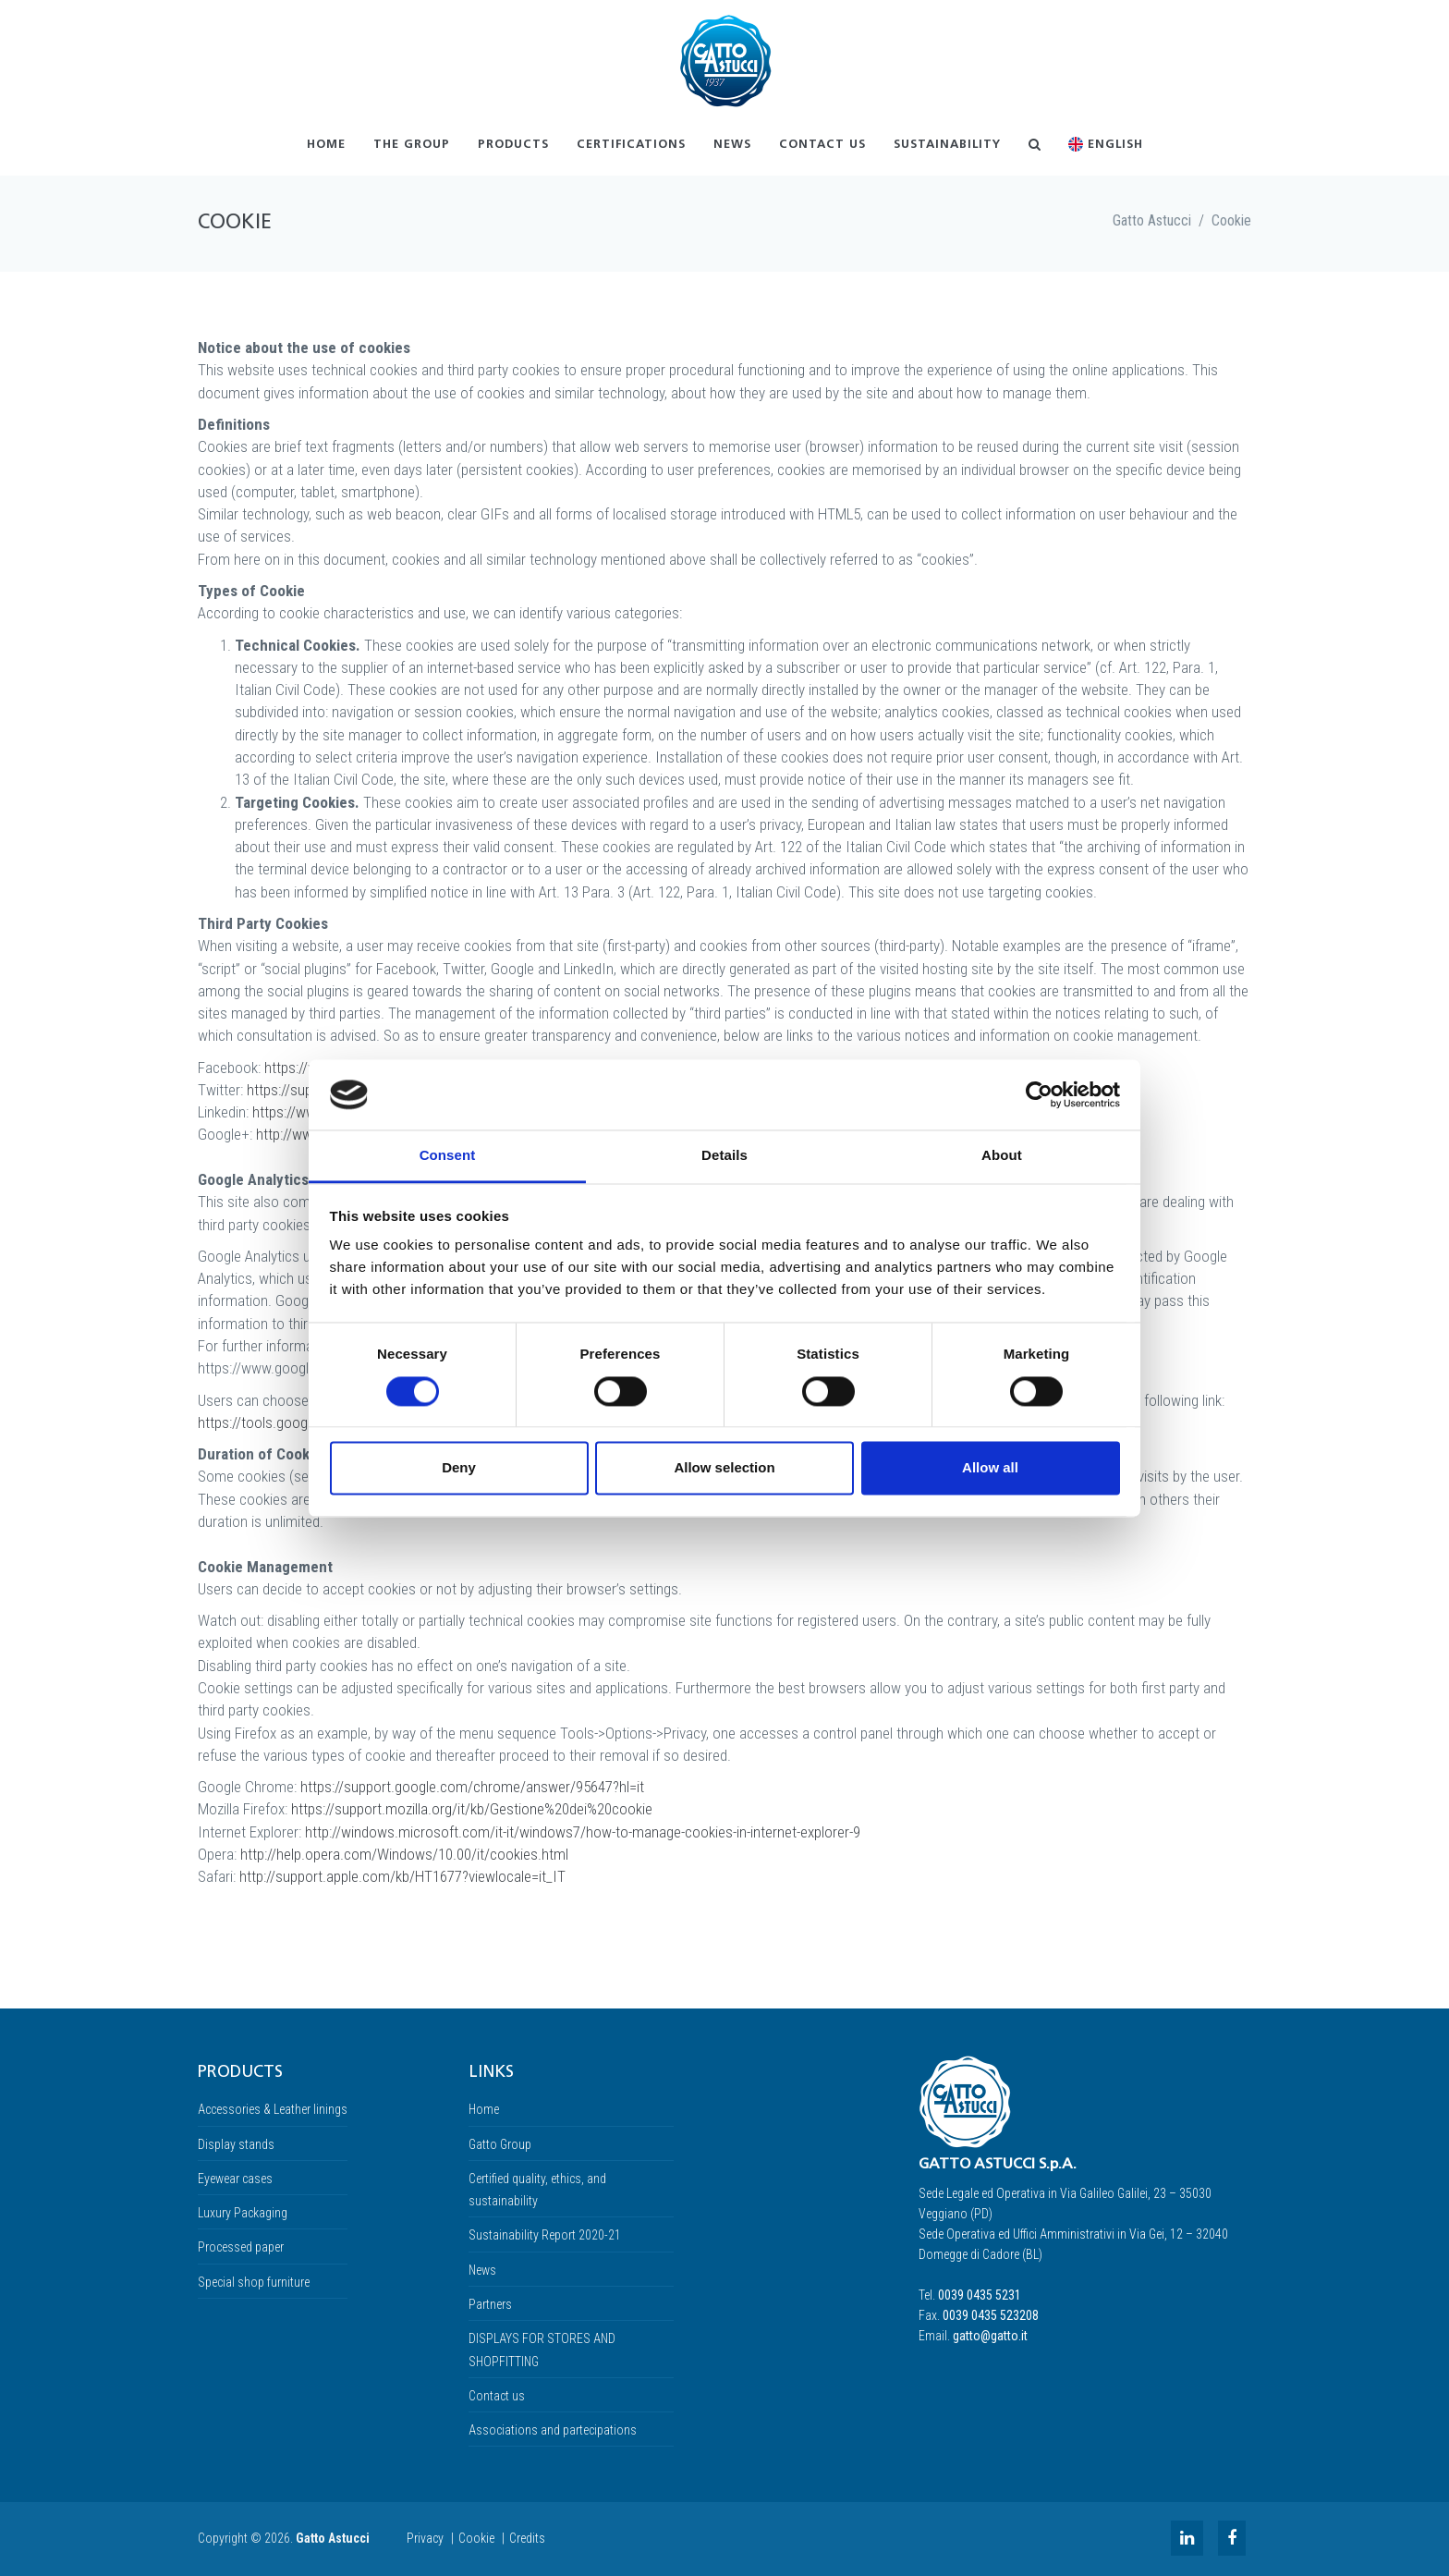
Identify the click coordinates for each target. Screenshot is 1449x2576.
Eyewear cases (235, 2178)
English (1105, 145)
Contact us (822, 145)
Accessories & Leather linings (272, 2109)
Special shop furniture (254, 2282)
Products (513, 145)
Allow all (990, 1468)
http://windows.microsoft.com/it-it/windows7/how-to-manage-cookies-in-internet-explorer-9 (582, 1832)
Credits (527, 2538)
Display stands (236, 2144)
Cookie (1231, 220)
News (732, 145)
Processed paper (241, 2247)
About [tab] (1001, 1156)
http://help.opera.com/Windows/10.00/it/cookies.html (404, 1854)
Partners (490, 2304)
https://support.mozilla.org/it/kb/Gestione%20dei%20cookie (471, 1809)
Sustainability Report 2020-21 (545, 2235)
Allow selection (724, 1468)
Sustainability (947, 145)
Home (326, 145)
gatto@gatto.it (990, 2335)
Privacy (425, 2538)
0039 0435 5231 (979, 2295)
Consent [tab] (448, 1156)
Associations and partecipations (553, 2430)
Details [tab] (724, 1156)
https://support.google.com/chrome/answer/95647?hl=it (472, 1786)
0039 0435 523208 (991, 2315)
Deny (459, 1468)
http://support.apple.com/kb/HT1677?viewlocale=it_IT (402, 1876)
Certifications (631, 145)
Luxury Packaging (242, 2212)
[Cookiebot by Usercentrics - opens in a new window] (1039, 1094)
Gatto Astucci (1152, 220)
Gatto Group (500, 2144)
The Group (411, 145)
